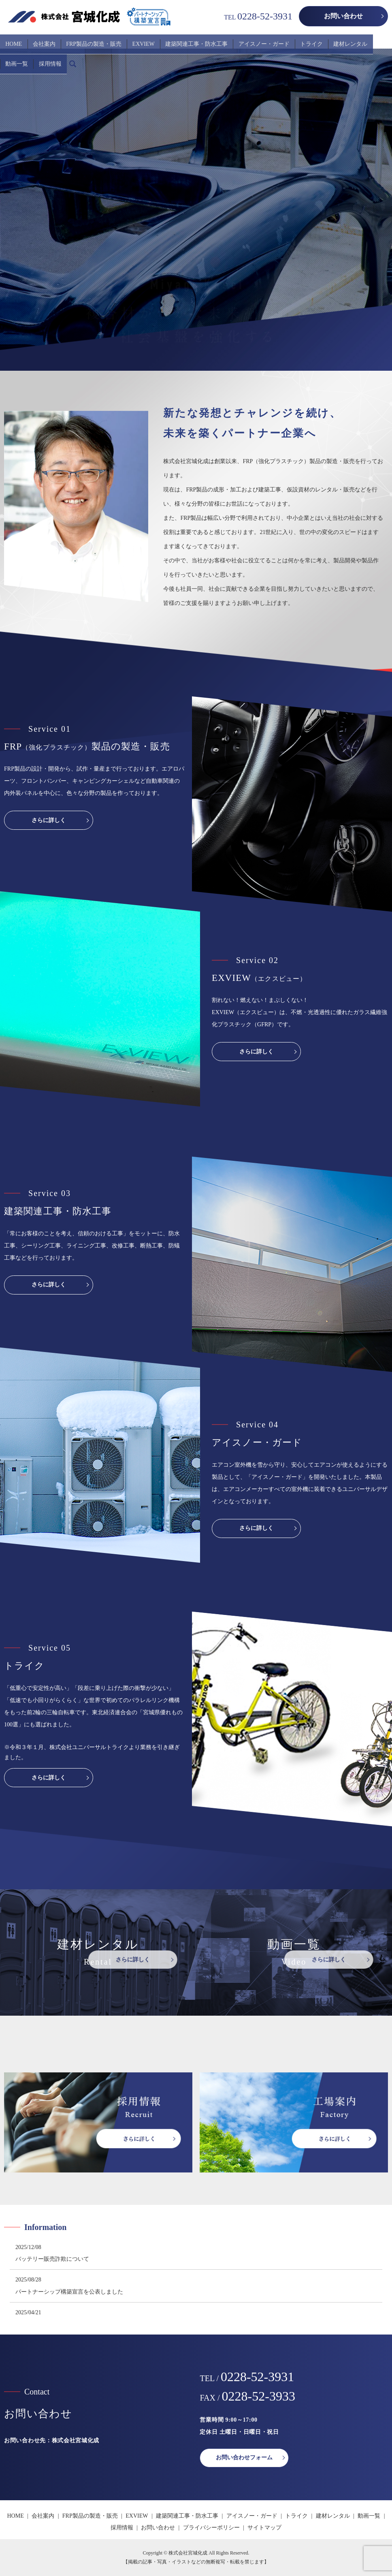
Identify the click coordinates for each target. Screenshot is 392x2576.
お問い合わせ (343, 16)
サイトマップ (264, 2528)
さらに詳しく (49, 820)
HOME (11, 40)
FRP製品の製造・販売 (81, 40)
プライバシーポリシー (211, 2528)
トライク (278, 40)
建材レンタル (313, 40)
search (6, 53)
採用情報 (375, 40)
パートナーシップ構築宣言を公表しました (69, 2292)
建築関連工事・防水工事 (174, 40)
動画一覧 (346, 40)
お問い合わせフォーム (244, 2457)
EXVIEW (126, 40)
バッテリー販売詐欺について (52, 2259)
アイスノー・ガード (236, 40)
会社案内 (36, 40)
